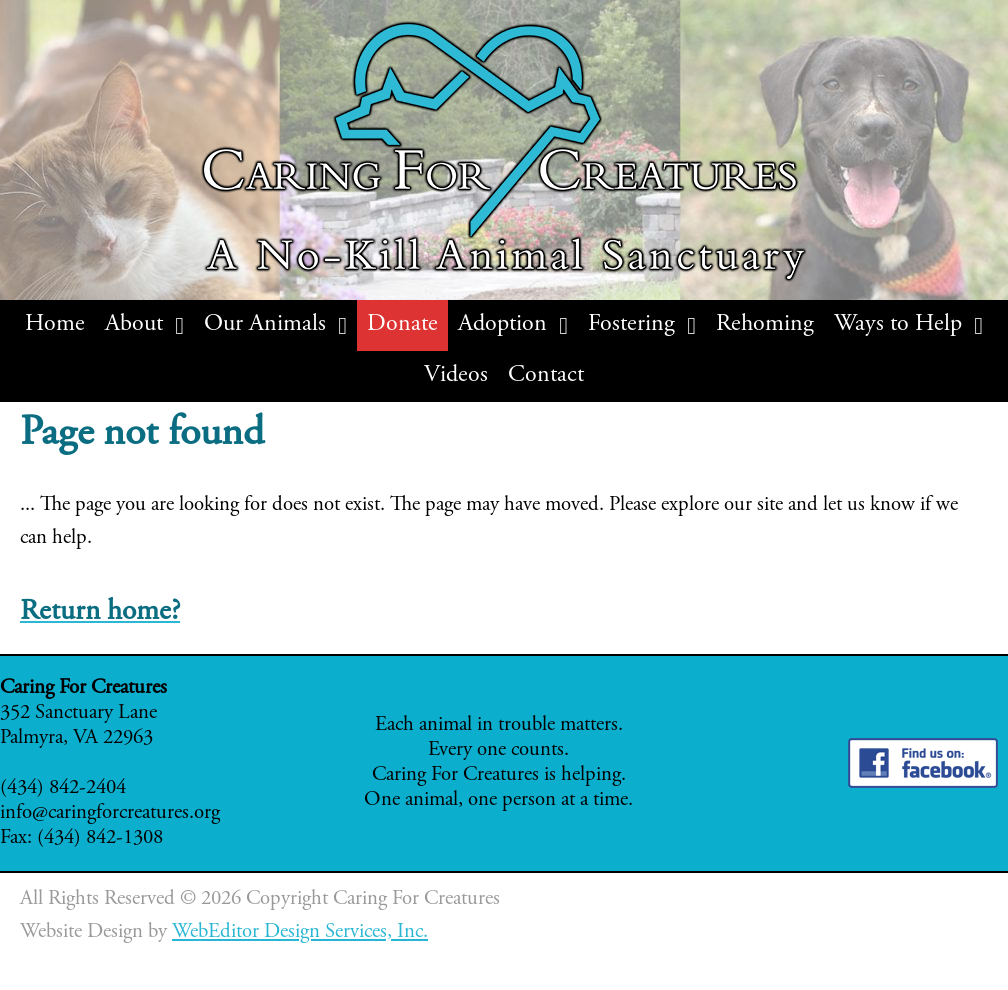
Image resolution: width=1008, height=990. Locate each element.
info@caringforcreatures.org (110, 813)
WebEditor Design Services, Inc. (300, 932)
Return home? (100, 612)
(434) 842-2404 (63, 788)
